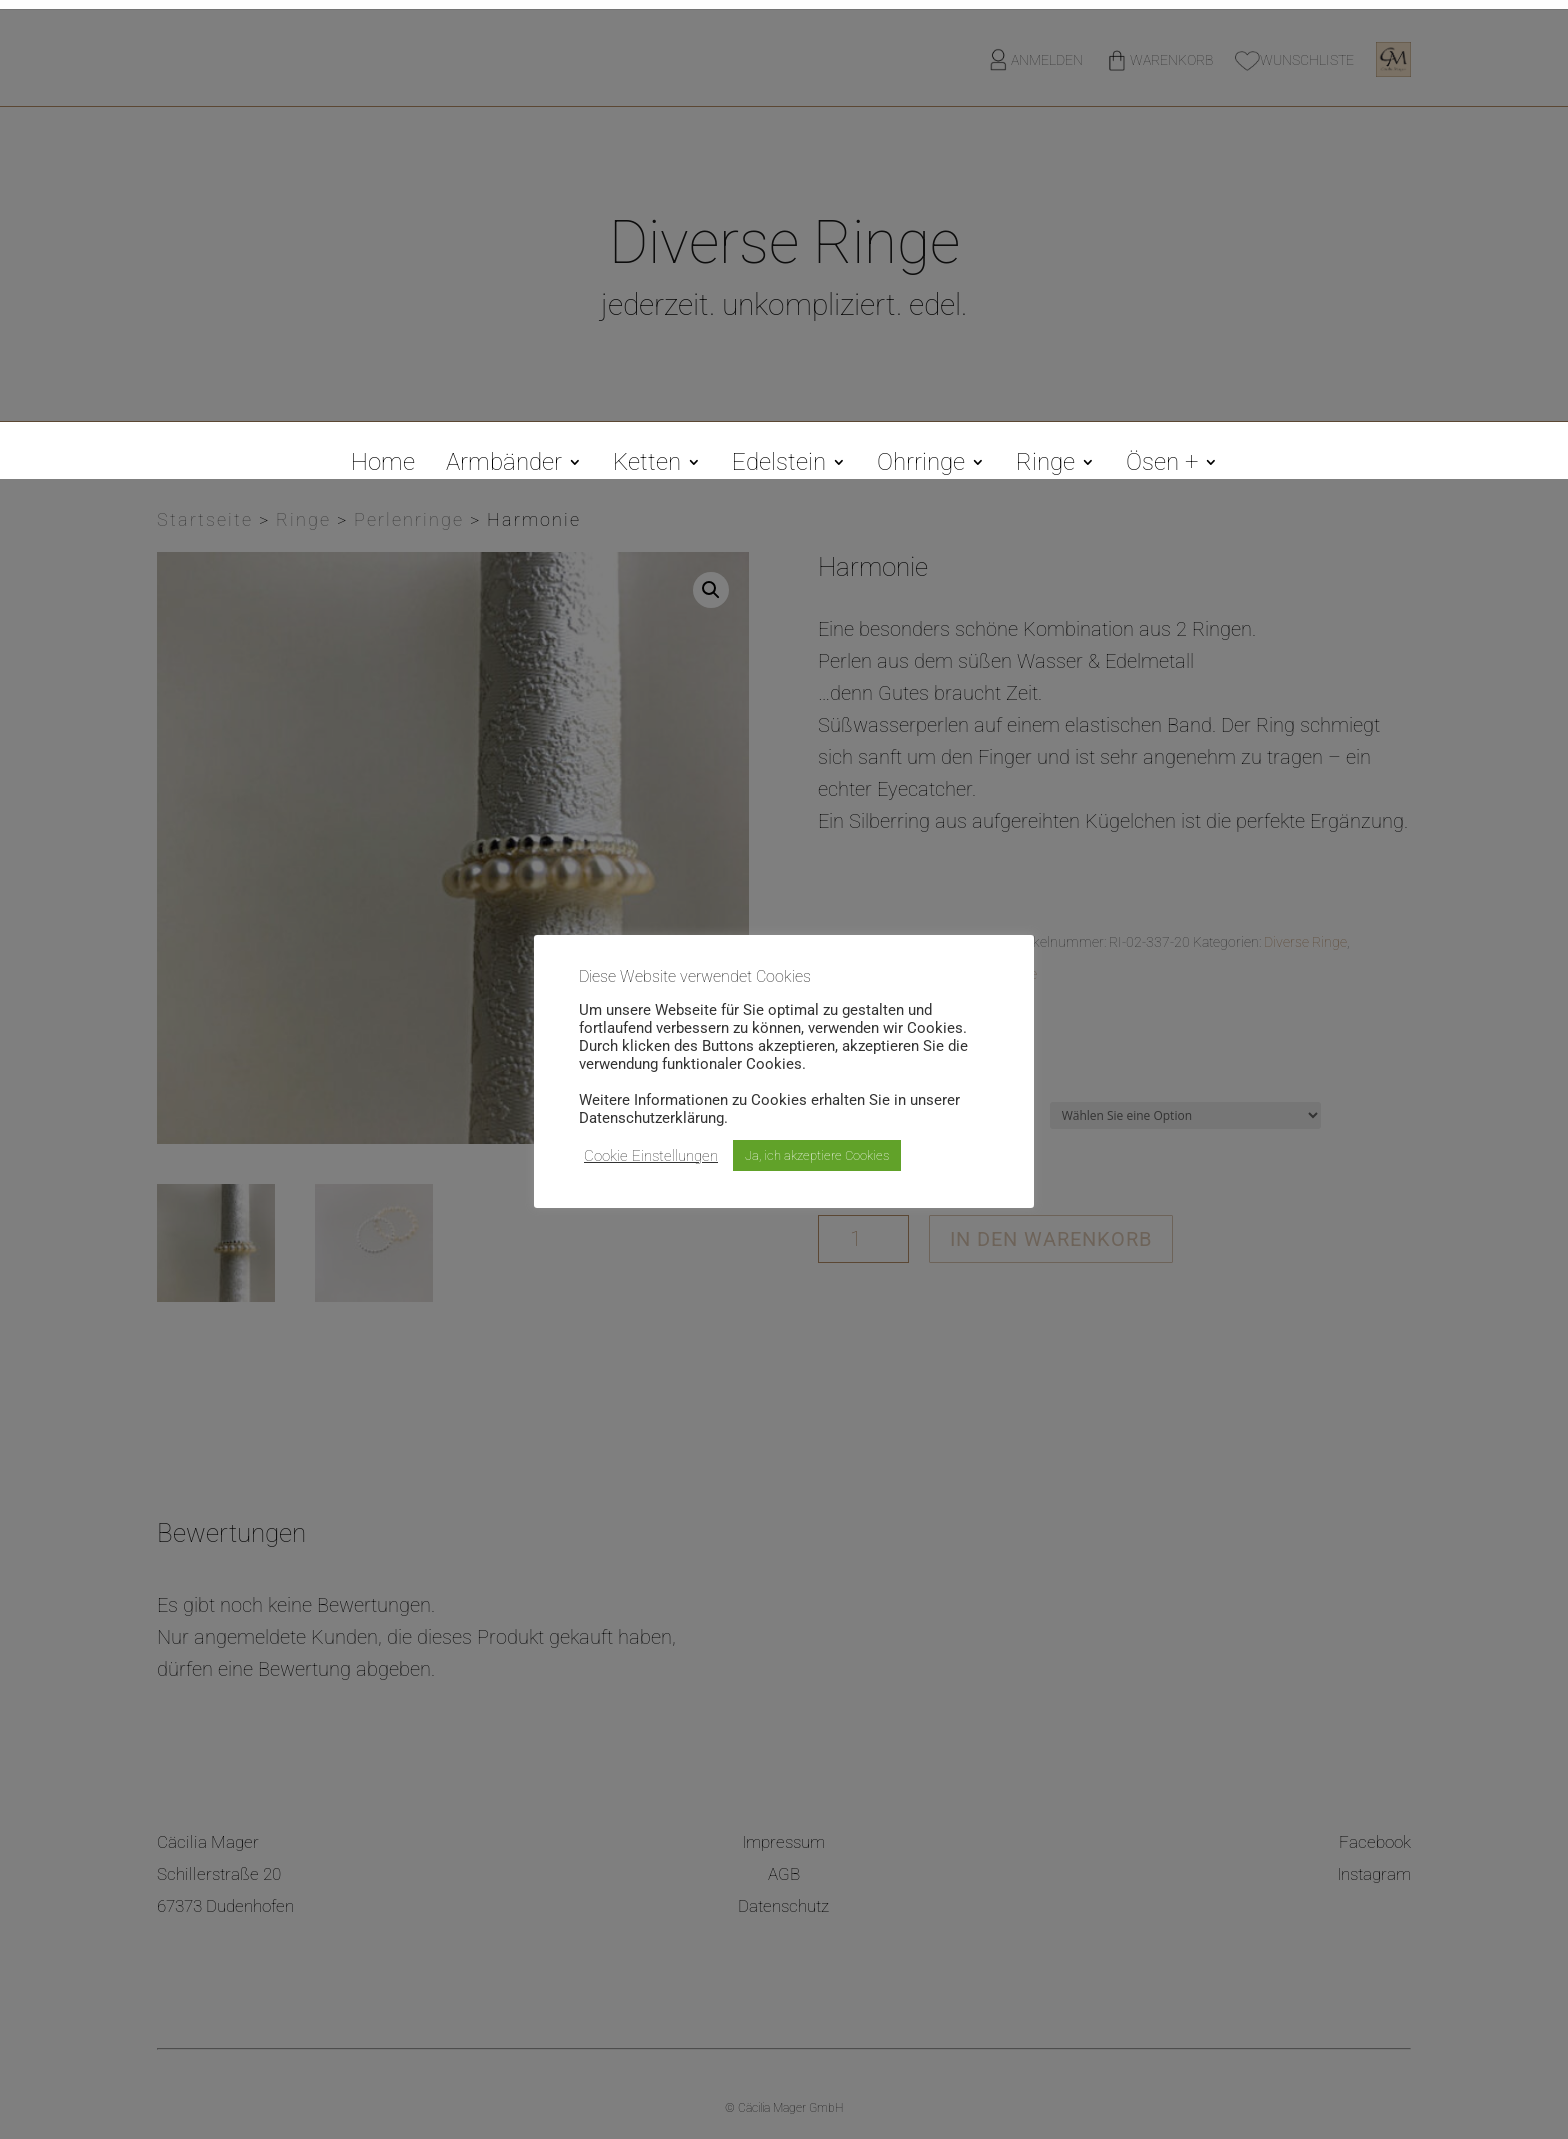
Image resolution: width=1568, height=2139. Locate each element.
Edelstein (779, 465)
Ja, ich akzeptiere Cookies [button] (817, 1155)
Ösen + (1162, 465)
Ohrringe (921, 465)
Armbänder (504, 465)
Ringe (1045, 465)
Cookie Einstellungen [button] (651, 1156)
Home (383, 465)
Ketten (647, 465)
